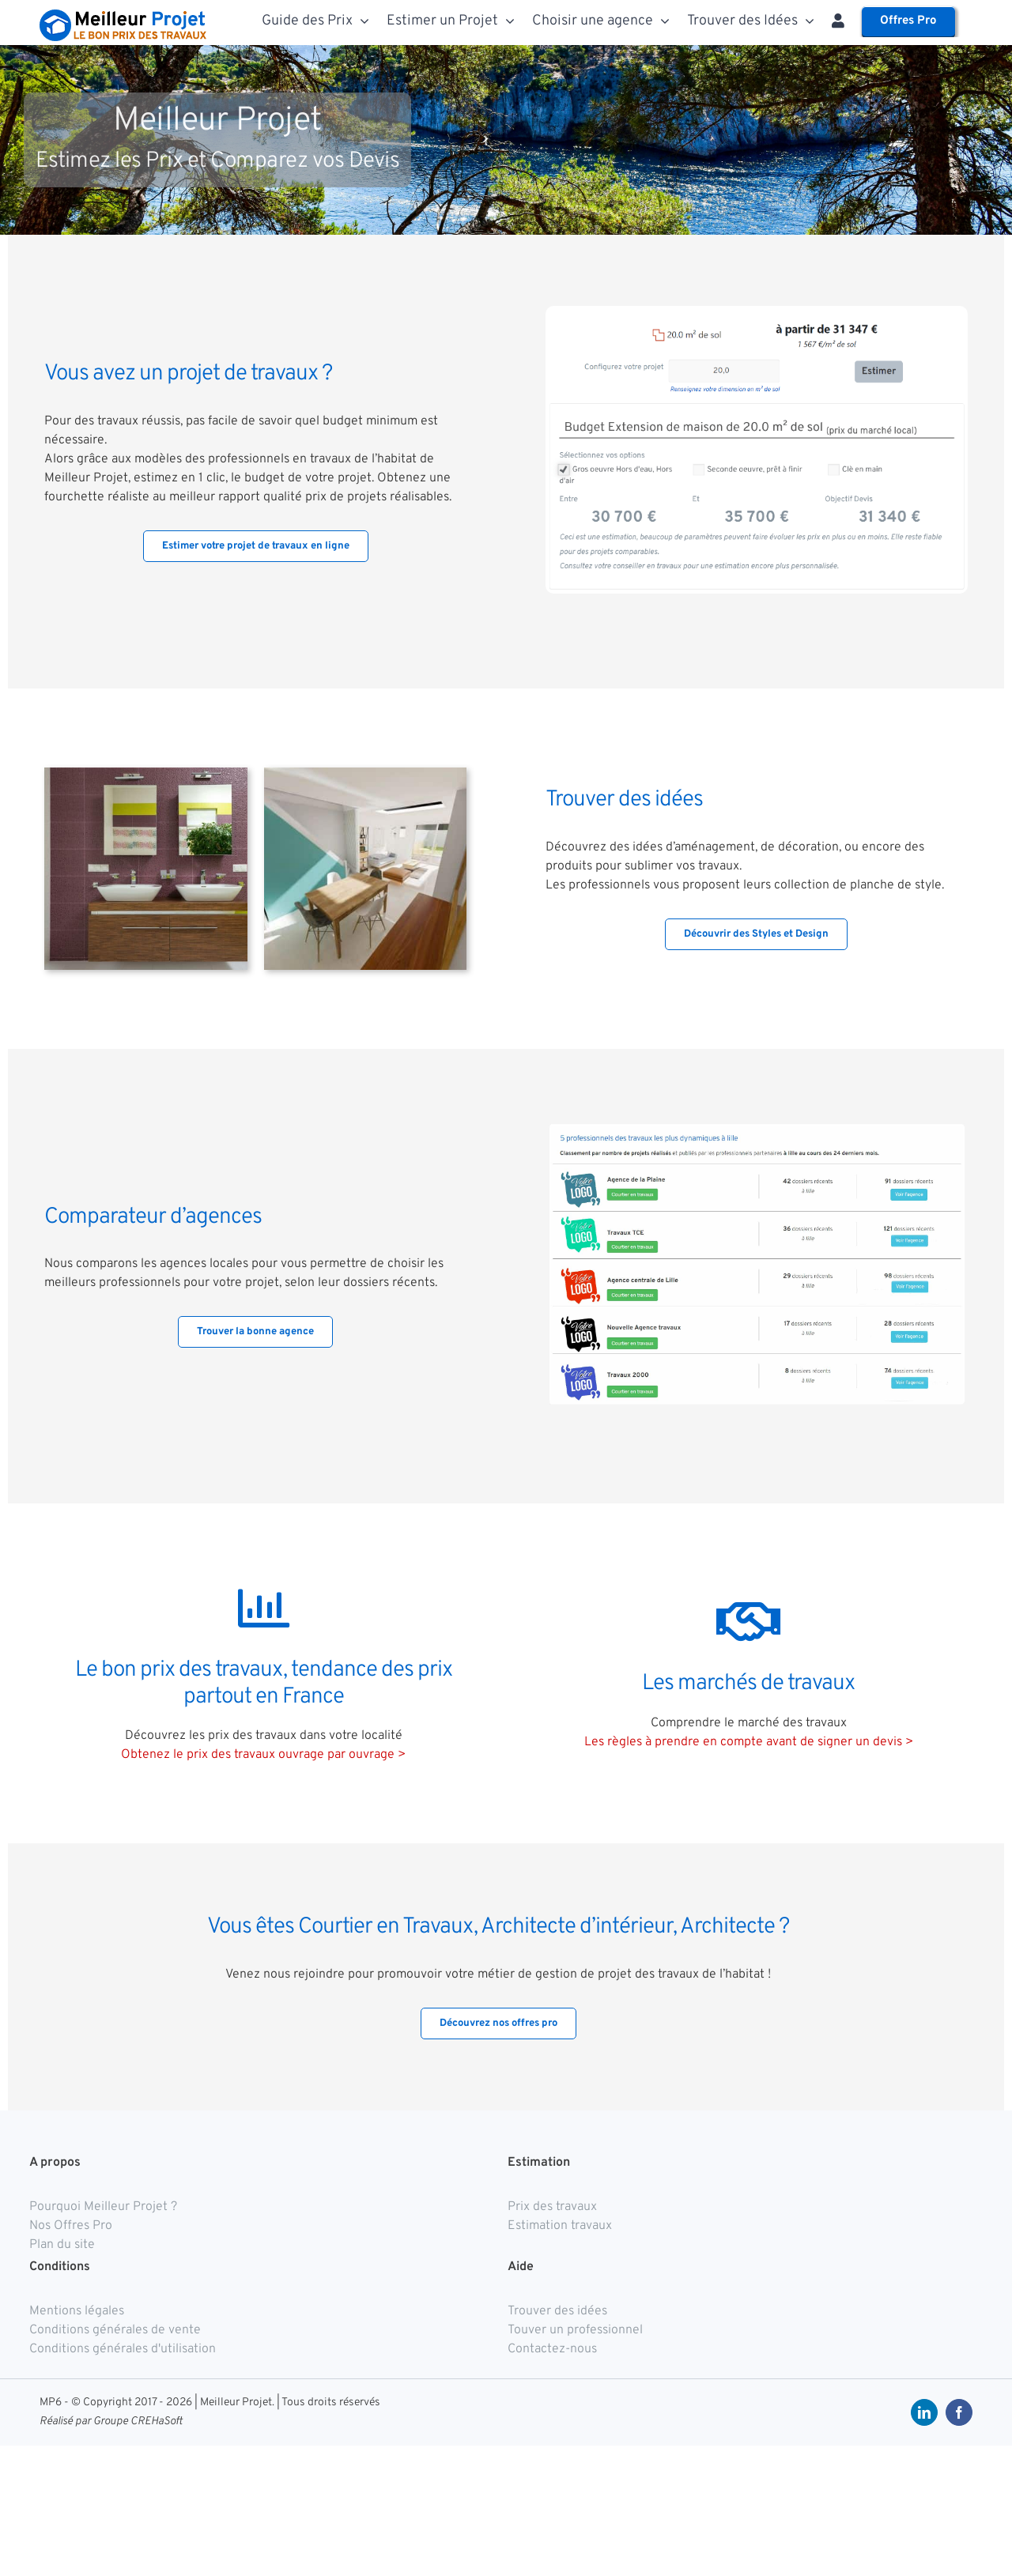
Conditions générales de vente (115, 2330)
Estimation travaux (560, 2226)
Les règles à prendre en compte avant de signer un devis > (748, 1742)
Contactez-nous (552, 2349)
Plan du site (62, 2245)
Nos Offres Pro (70, 2226)
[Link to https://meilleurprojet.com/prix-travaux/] (263, 1608)
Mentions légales (76, 2311)
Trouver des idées (557, 2311)
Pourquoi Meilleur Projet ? (103, 2207)
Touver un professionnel (575, 2330)
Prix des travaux (552, 2207)
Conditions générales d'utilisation (122, 2349)
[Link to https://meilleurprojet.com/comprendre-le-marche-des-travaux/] (748, 1621)
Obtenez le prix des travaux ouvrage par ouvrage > (263, 1755)
